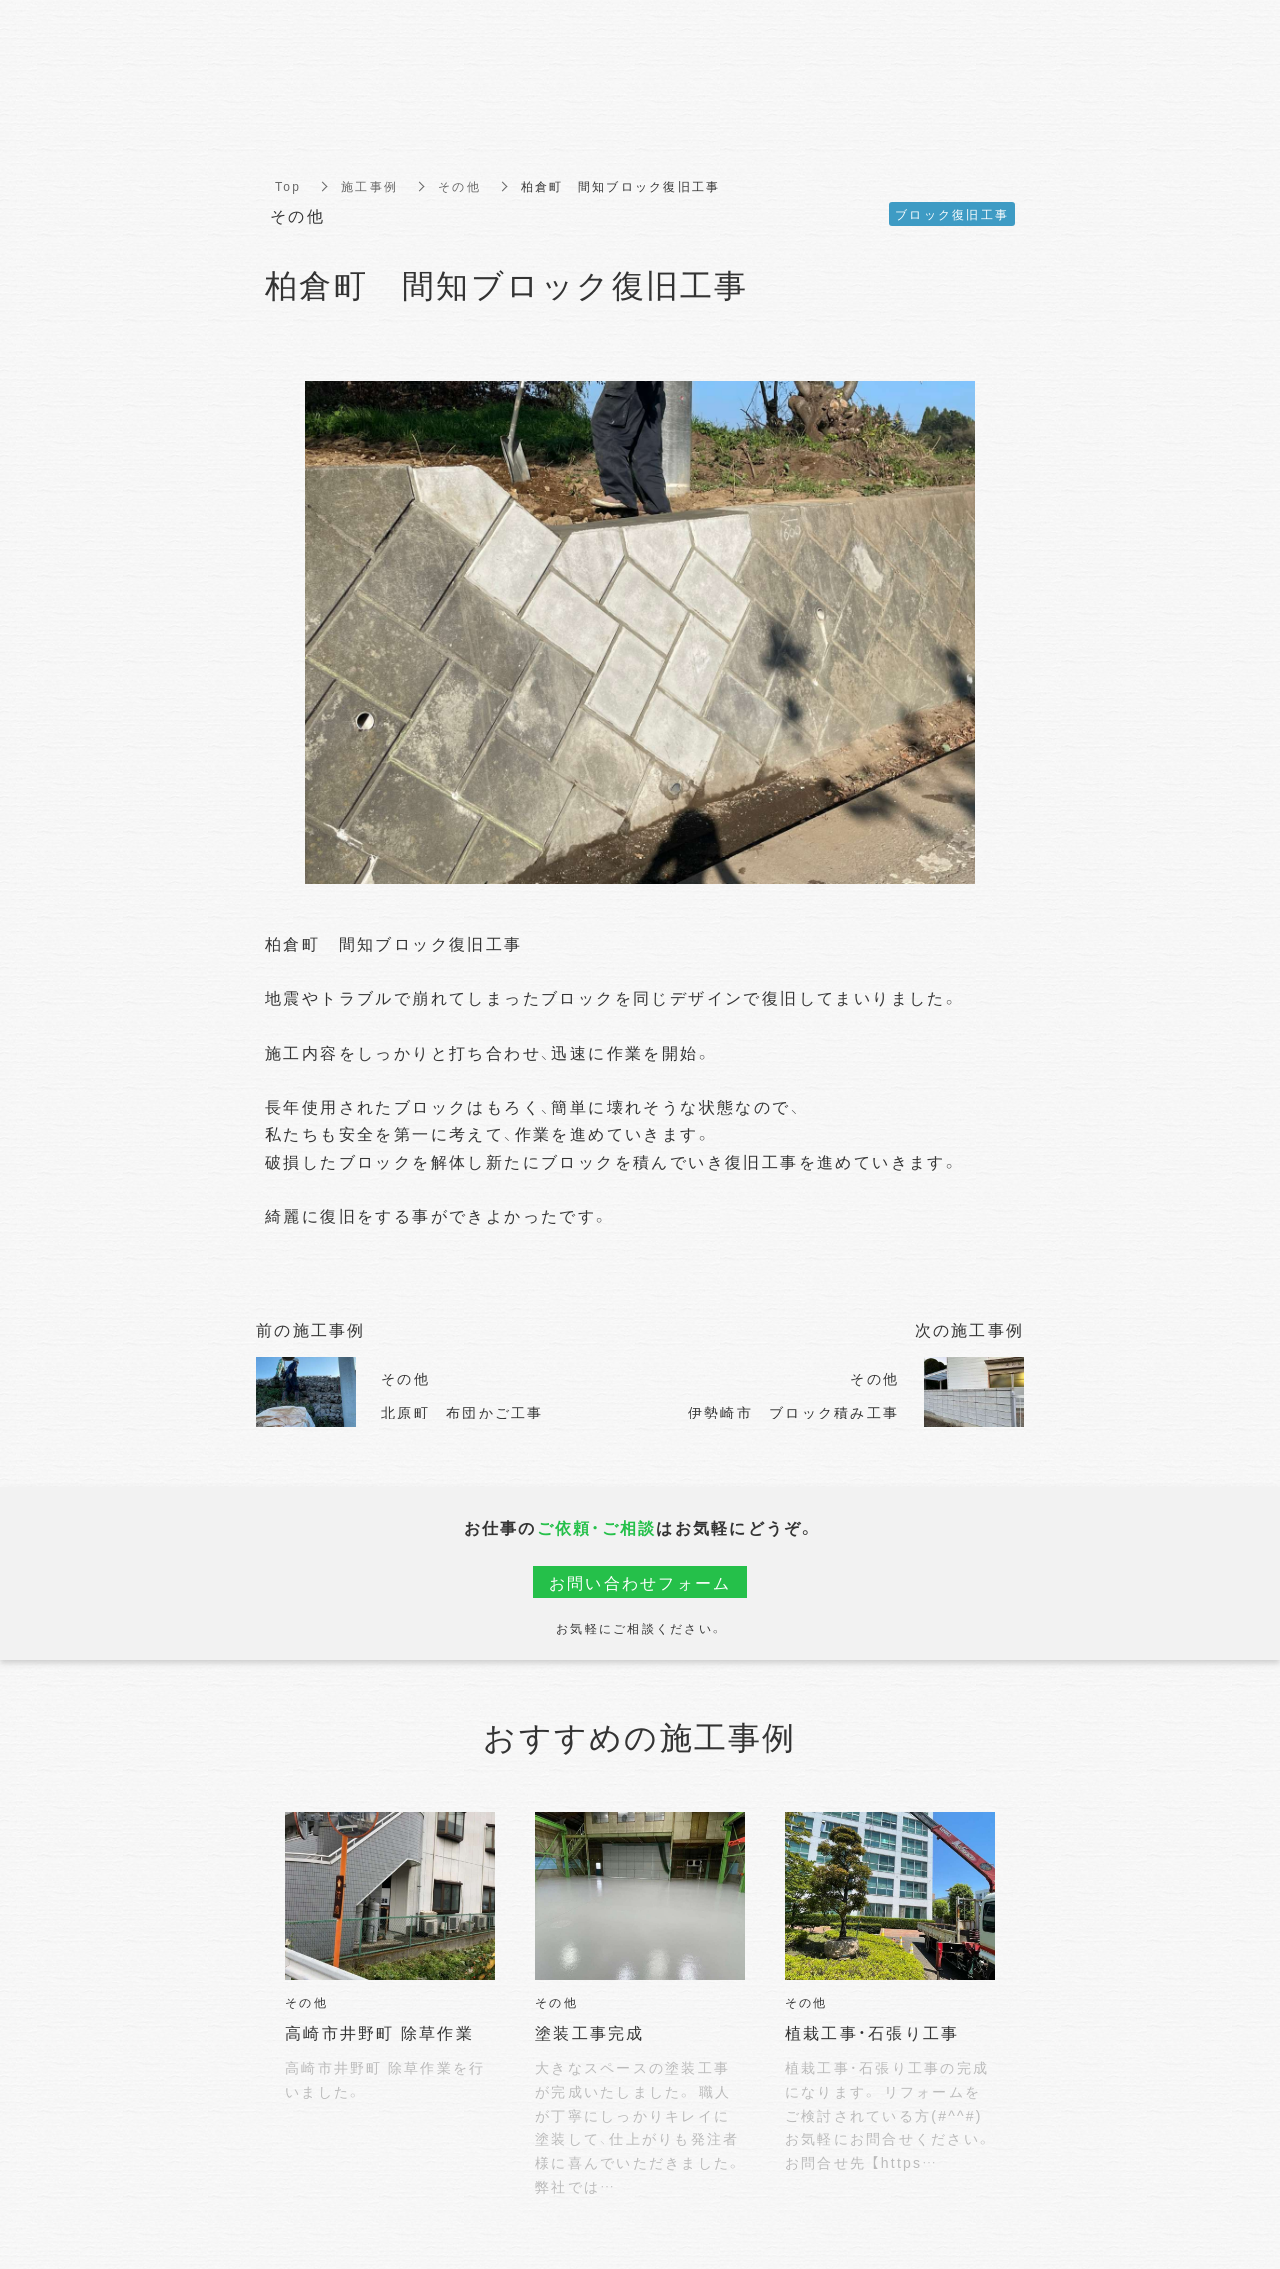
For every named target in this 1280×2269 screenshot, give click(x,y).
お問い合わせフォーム (640, 1582)
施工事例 (369, 186)
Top (288, 186)
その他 (459, 186)
